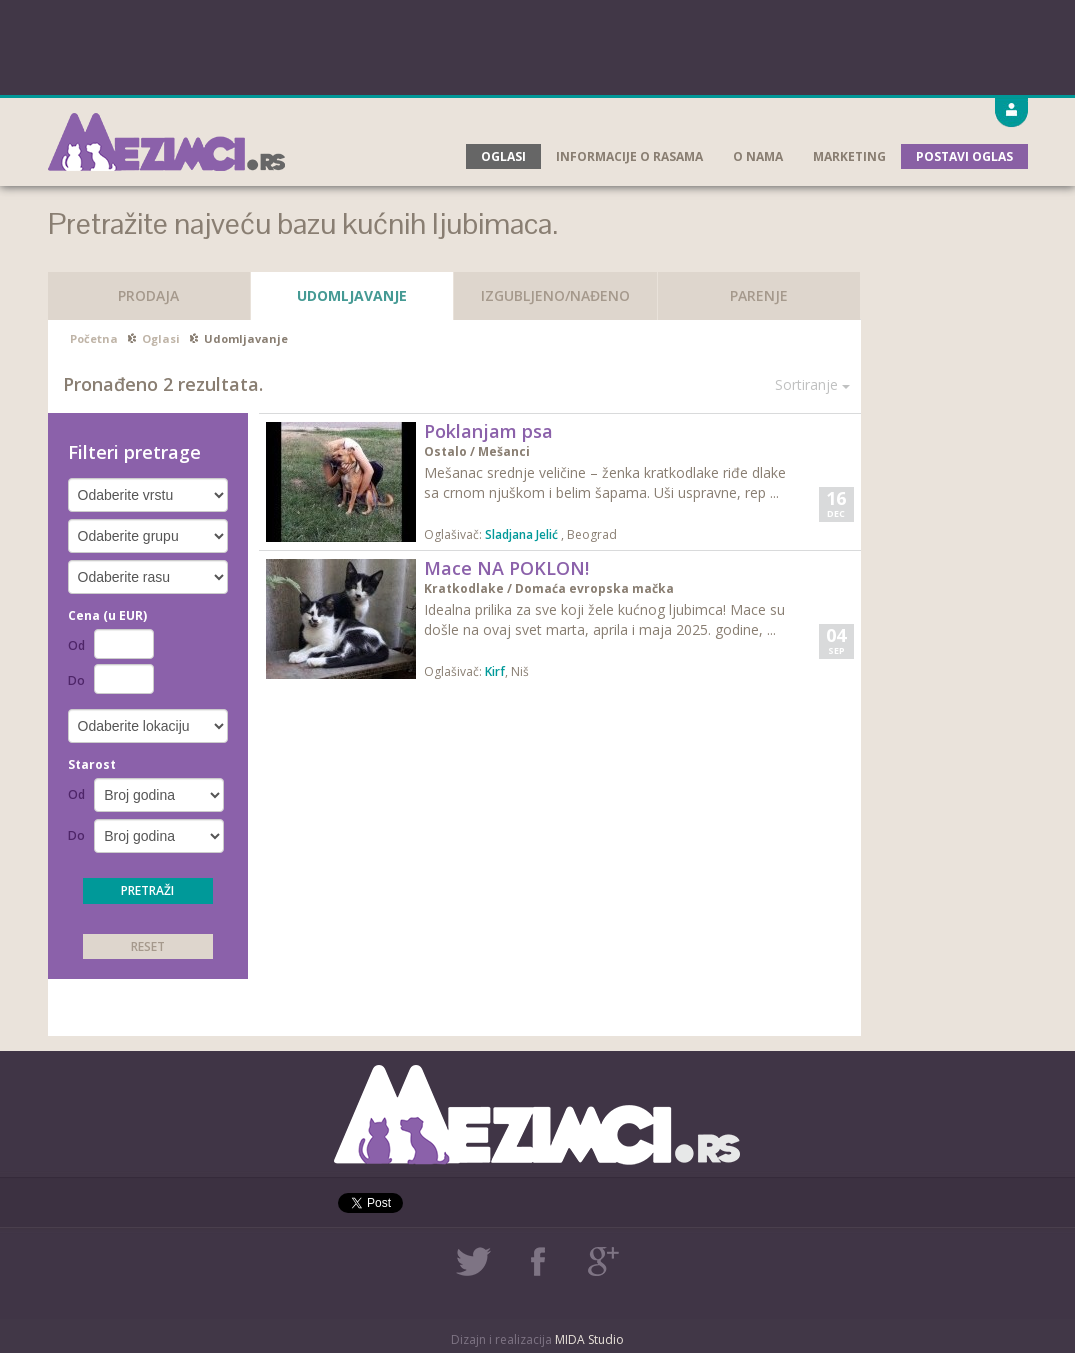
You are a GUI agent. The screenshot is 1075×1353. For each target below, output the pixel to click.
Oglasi (503, 156)
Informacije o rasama (629, 156)
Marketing (849, 156)
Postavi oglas (964, 156)
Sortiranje (812, 384)
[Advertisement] (538, 45)
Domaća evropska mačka (594, 588)
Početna (94, 338)
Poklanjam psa (488, 431)
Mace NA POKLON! (506, 568)
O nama (758, 156)
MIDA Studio (589, 1339)
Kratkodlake (464, 588)
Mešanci (504, 451)
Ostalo (445, 451)
